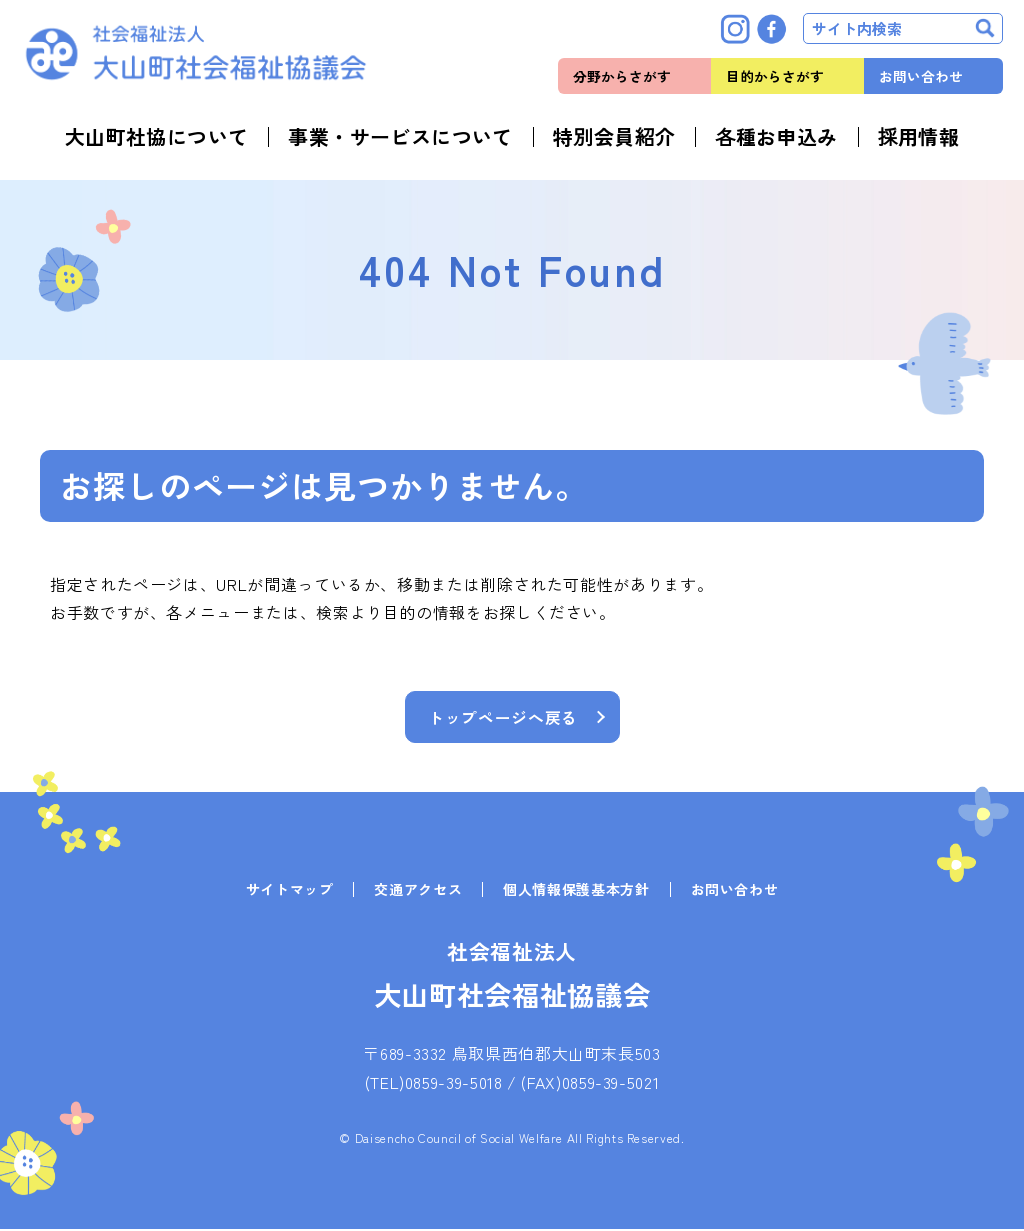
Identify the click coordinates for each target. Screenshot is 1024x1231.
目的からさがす (775, 76)
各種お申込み (776, 137)
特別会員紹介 (614, 137)
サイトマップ (290, 891)
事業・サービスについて (400, 137)
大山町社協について (157, 137)
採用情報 (919, 137)
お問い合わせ (921, 76)
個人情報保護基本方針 (576, 891)
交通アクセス (418, 891)
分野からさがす (622, 76)
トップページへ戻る (503, 717)
